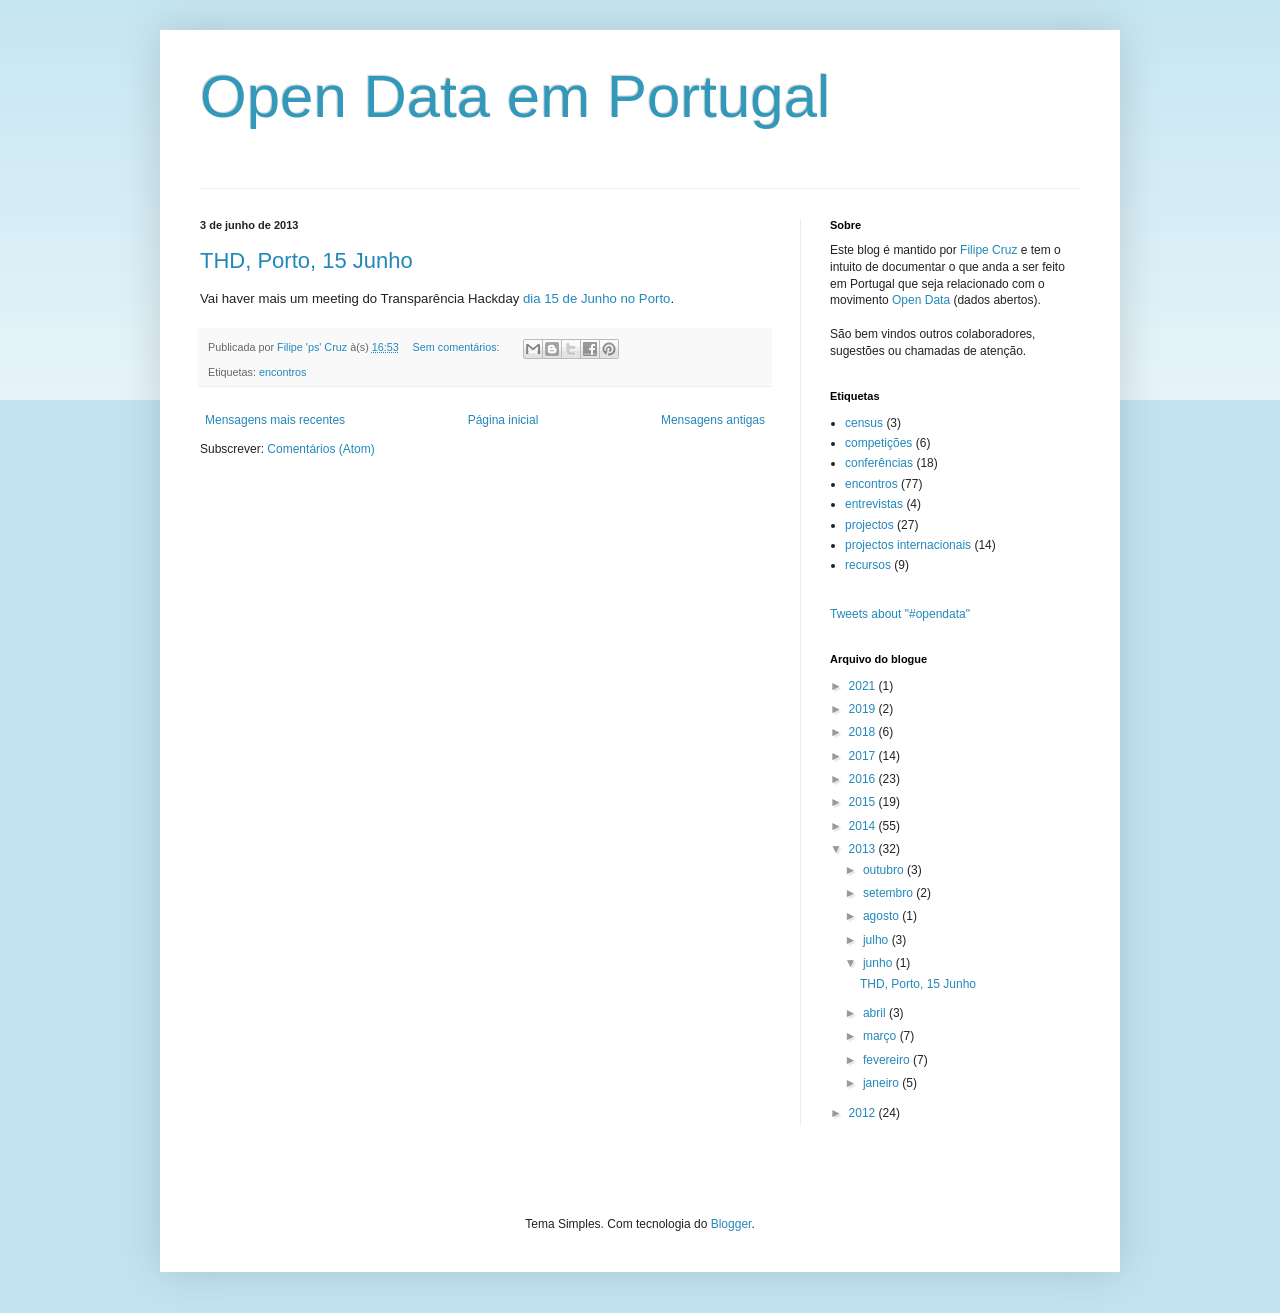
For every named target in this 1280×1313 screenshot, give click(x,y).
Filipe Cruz (988, 250)
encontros (282, 372)
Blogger (731, 1224)
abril (876, 1013)
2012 (864, 1113)
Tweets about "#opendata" (900, 614)
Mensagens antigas (713, 420)
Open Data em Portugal (515, 96)
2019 (864, 709)
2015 (864, 802)
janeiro (882, 1083)
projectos (869, 525)
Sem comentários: (458, 347)
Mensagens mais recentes (275, 420)
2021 (864, 686)
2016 (864, 779)
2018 (864, 732)
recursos (868, 565)
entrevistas (874, 504)
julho (877, 940)
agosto (882, 916)
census (864, 423)
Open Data (921, 300)
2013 (864, 849)
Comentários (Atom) (320, 449)
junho (879, 963)
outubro (885, 870)
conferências (879, 463)
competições (878, 443)
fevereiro (888, 1060)
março (881, 1036)
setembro (889, 893)
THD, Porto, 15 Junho (306, 260)
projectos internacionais (908, 545)
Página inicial (503, 420)
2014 (864, 826)
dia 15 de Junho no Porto (596, 298)
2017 (864, 756)
